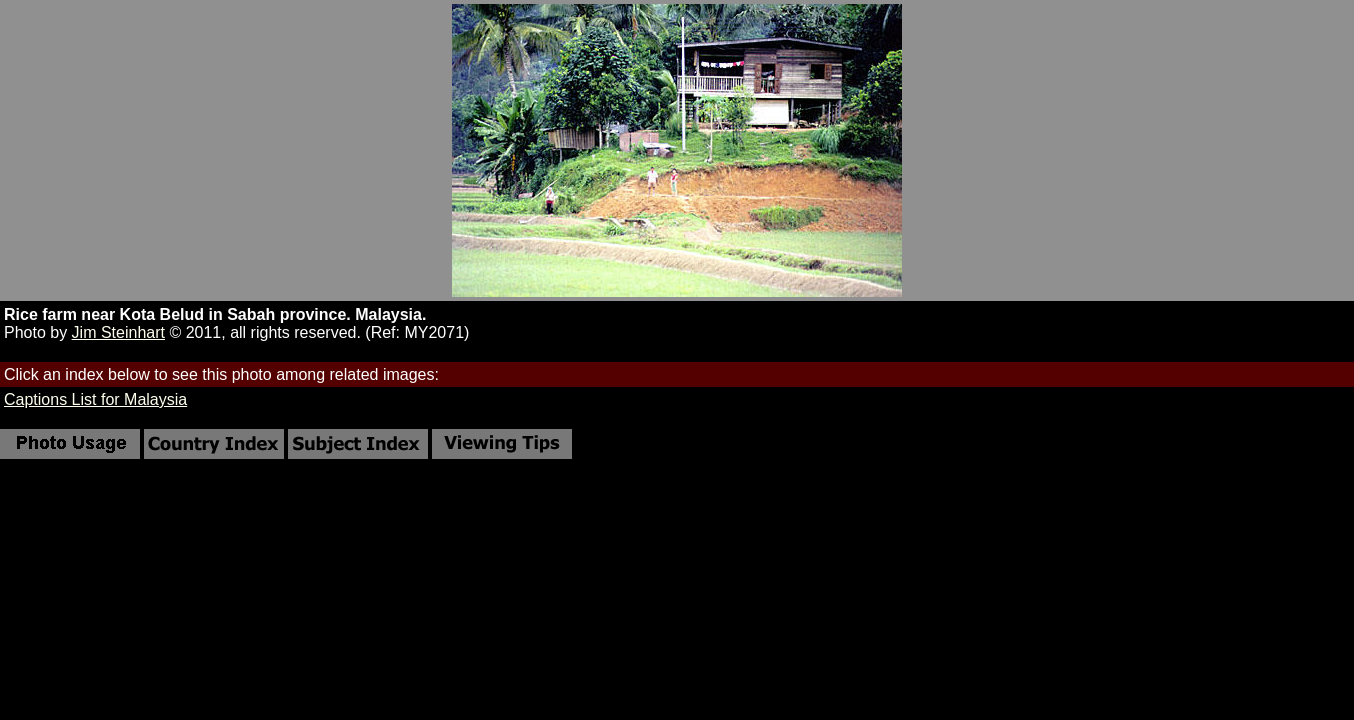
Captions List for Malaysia (95, 399)
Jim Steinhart (118, 332)
